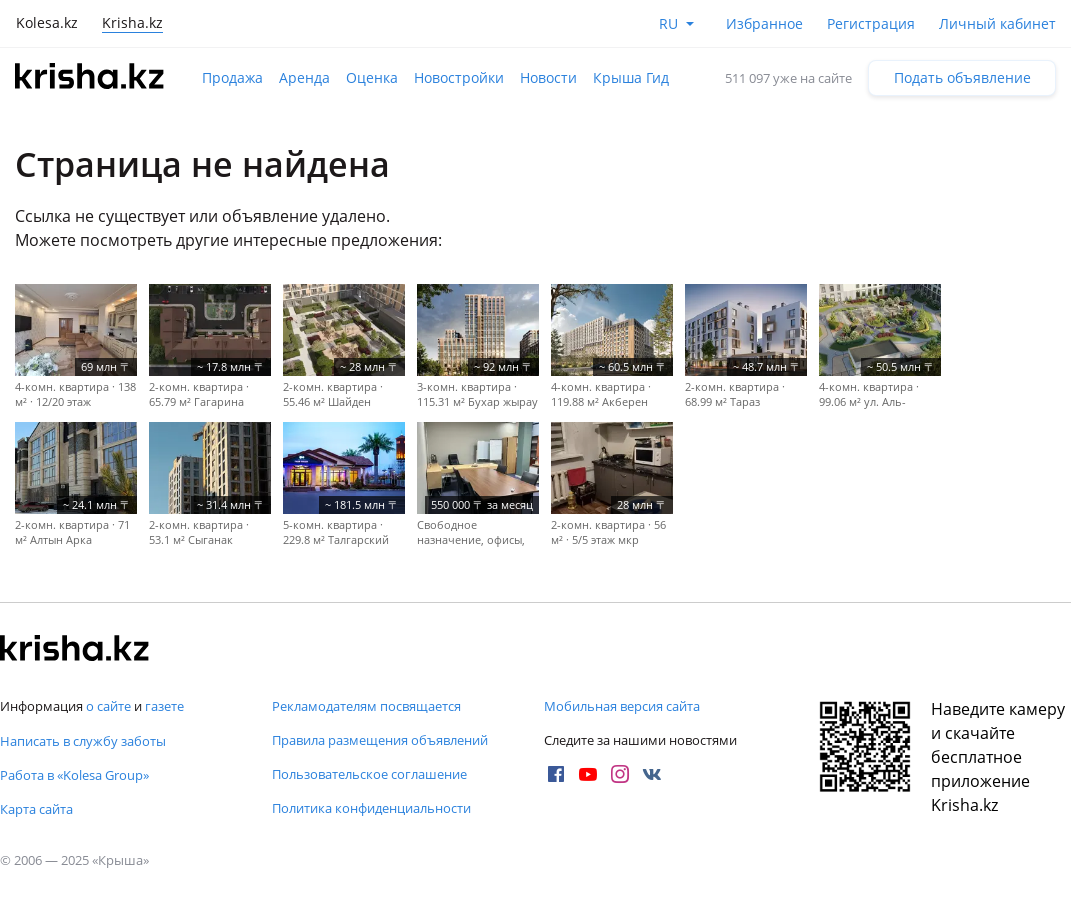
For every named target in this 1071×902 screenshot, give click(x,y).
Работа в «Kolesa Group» (74, 775)
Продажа (232, 77)
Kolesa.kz (47, 22)
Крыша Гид (631, 77)
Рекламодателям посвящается (366, 706)
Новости (548, 77)
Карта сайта (36, 809)
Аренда (304, 77)
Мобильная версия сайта (622, 706)
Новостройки (459, 77)
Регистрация (871, 23)
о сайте (108, 706)
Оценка (372, 77)
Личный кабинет (997, 23)
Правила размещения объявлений (380, 740)
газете (164, 706)
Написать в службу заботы (83, 741)
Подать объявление (962, 77)
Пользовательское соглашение (369, 774)
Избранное (764, 23)
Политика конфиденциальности (371, 808)
